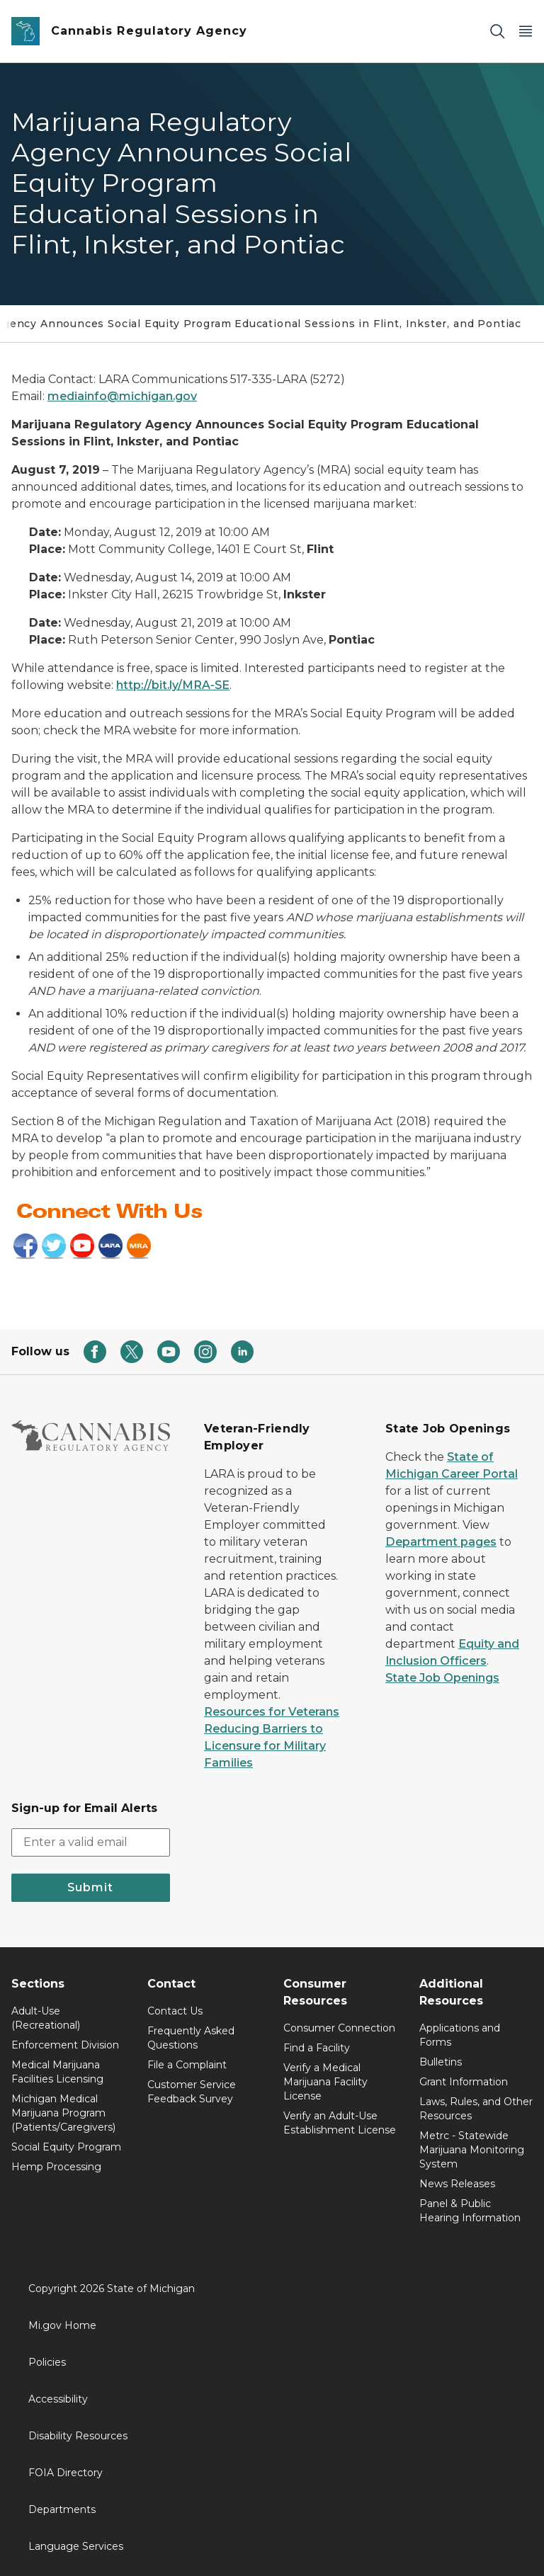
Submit (90, 1887)
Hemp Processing (56, 2166)
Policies (47, 2362)
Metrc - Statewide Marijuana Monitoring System (471, 2149)
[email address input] (90, 1842)
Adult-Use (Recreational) (45, 2018)
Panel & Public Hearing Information (470, 2210)
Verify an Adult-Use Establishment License (339, 2122)
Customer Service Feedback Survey (191, 2091)
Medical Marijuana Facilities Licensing (57, 2071)
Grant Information (463, 2081)
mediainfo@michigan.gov (122, 396)
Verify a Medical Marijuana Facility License (325, 2081)
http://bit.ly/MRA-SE (173, 685)
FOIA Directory (65, 2472)
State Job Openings (442, 1678)
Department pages (441, 1542)
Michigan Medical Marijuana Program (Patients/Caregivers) (63, 2112)
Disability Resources (78, 2435)
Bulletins (440, 2062)
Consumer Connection (339, 2028)
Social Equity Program (66, 2147)
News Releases (457, 2183)
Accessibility (58, 2399)
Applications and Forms (459, 2035)
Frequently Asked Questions (190, 2037)
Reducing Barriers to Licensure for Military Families (265, 1745)
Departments (62, 2509)
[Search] (497, 31)
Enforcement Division (65, 2045)
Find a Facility (316, 2047)
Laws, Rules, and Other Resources (476, 2108)
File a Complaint (187, 2064)
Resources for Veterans (271, 1712)
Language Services (75, 2546)
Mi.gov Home (62, 2325)
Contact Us (175, 2011)
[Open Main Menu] (525, 31)
